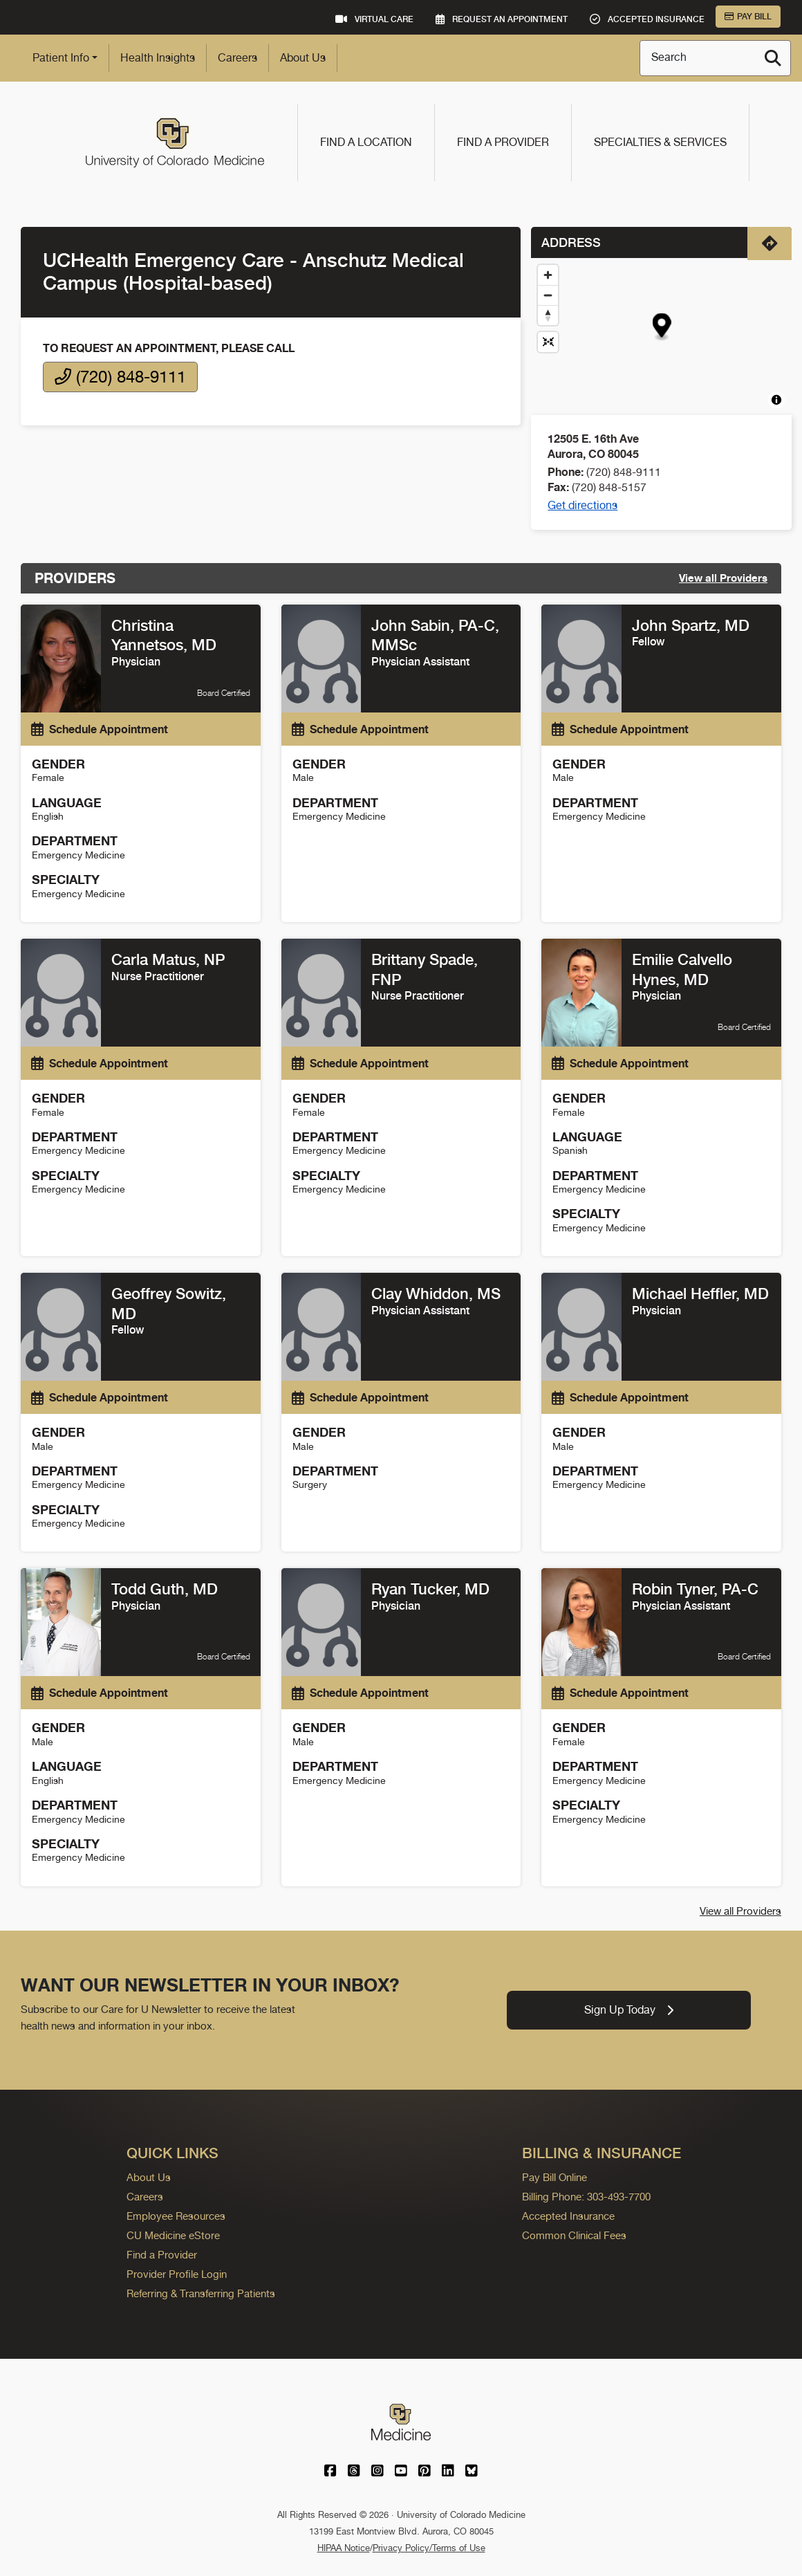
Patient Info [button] (60, 57)
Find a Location (366, 142)
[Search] (773, 58)
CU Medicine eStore (173, 2235)
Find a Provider (503, 142)
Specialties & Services (660, 142)
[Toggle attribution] (776, 400)
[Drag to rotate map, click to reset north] (548, 315)
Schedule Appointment (99, 729)
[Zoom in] (548, 275)
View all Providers (723, 578)
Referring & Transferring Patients (201, 2293)
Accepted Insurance (568, 2216)
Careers (237, 57)
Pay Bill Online (554, 2177)
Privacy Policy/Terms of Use (429, 2548)
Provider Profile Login (177, 2274)
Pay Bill (748, 16)
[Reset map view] (548, 342)
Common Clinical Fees (574, 2235)
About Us (303, 57)
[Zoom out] (548, 295)
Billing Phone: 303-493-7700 (586, 2196)
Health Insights (157, 57)
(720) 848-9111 (120, 377)
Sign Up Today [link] (628, 2009)
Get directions (582, 505)
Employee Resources (176, 2216)
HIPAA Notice (343, 2548)
